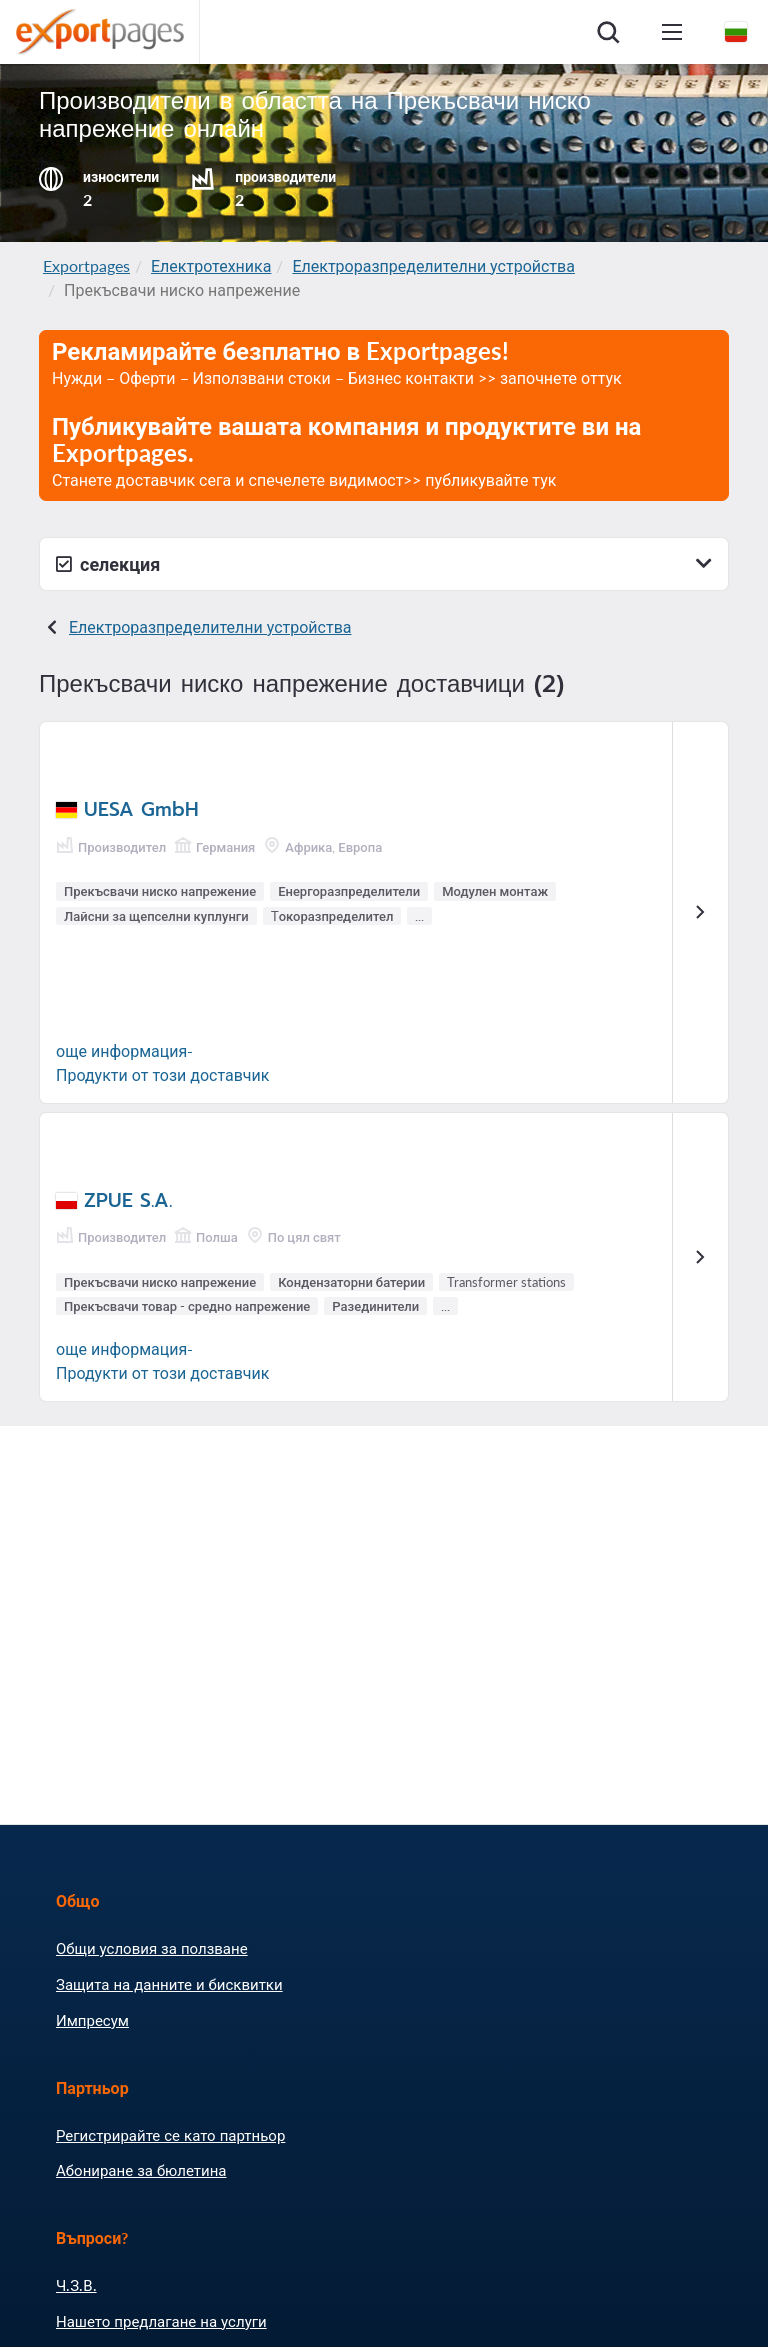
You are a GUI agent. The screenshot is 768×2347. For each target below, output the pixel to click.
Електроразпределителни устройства (433, 265)
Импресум (92, 2020)
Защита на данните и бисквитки (169, 1984)
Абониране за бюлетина (141, 2170)
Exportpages (86, 265)
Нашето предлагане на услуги (161, 2321)
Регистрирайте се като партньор (170, 2135)
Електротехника (211, 265)
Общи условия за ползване (152, 1948)
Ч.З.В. (76, 2285)
